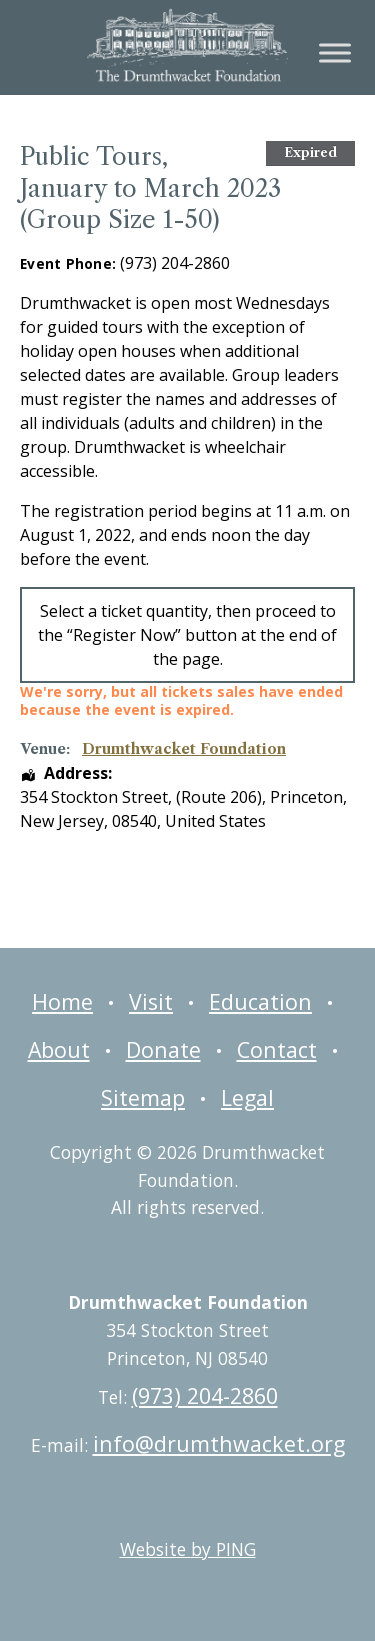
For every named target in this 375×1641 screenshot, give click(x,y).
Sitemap (143, 1097)
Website (188, 1549)
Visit (151, 1001)
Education (260, 1001)
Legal (247, 1097)
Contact (277, 1049)
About (59, 1049)
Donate (163, 1049)
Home (62, 1001)
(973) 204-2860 (205, 1395)
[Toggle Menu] (335, 52)
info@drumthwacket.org (219, 1443)
